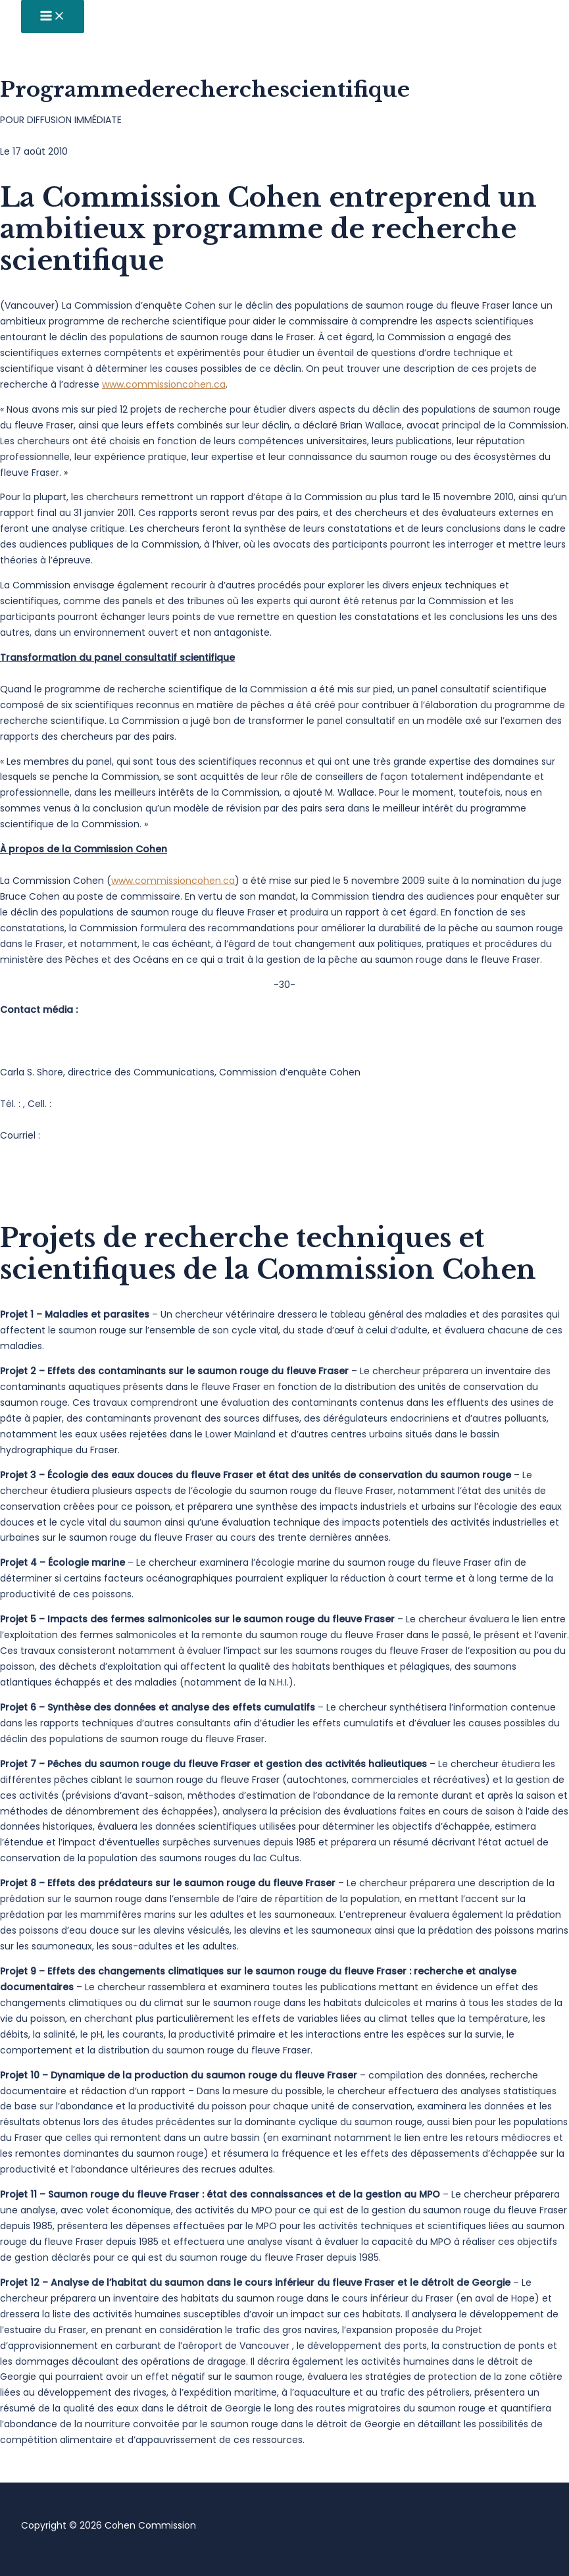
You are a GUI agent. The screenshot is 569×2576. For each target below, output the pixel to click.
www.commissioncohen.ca (164, 384)
